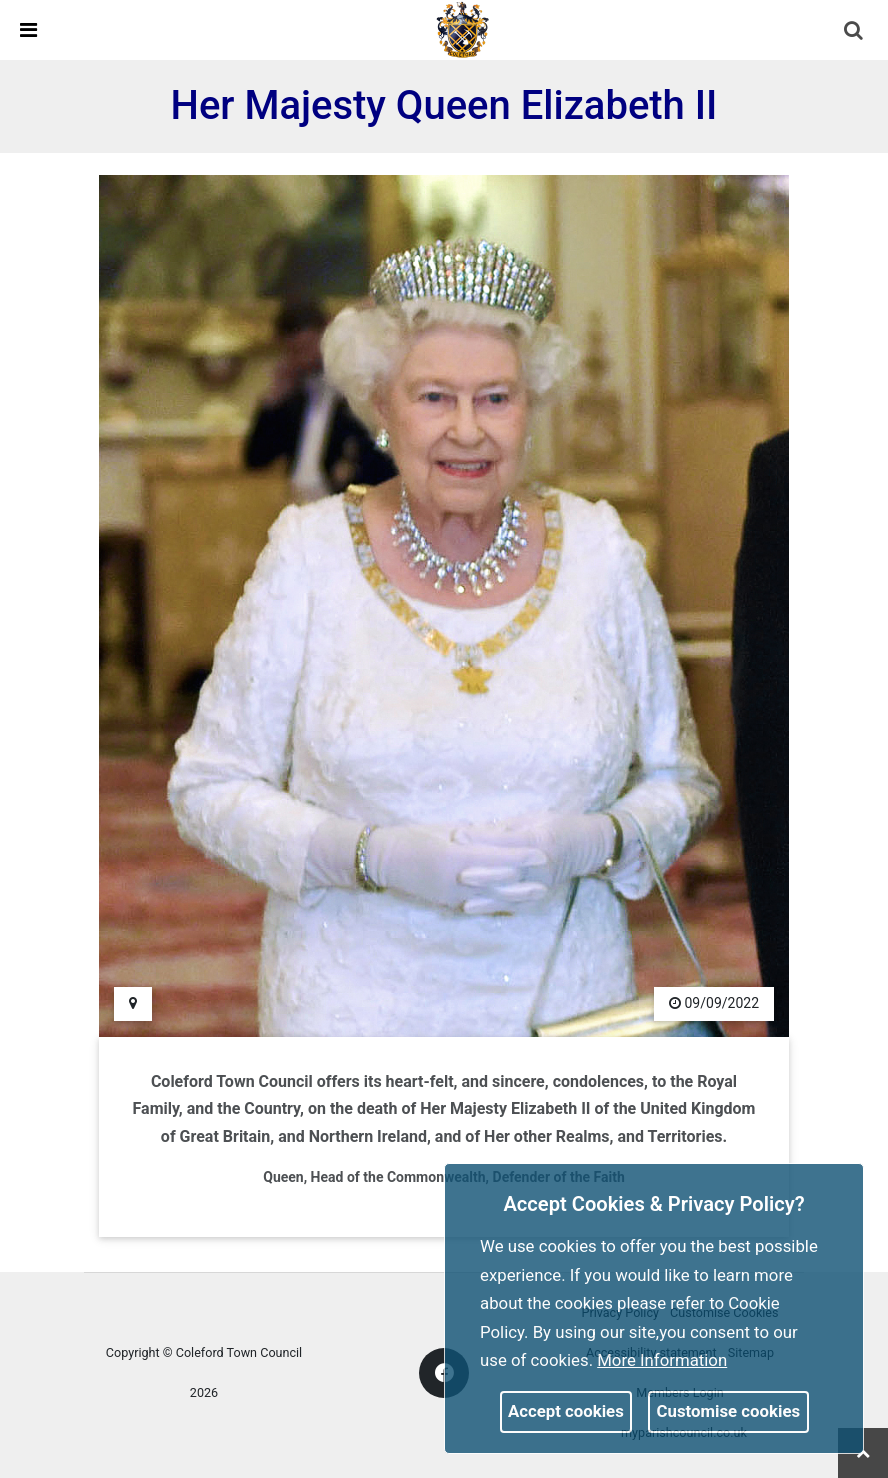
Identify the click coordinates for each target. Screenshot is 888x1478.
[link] (463, 29)
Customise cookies (729, 1411)
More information (662, 1360)
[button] (855, 32)
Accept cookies (566, 1411)
